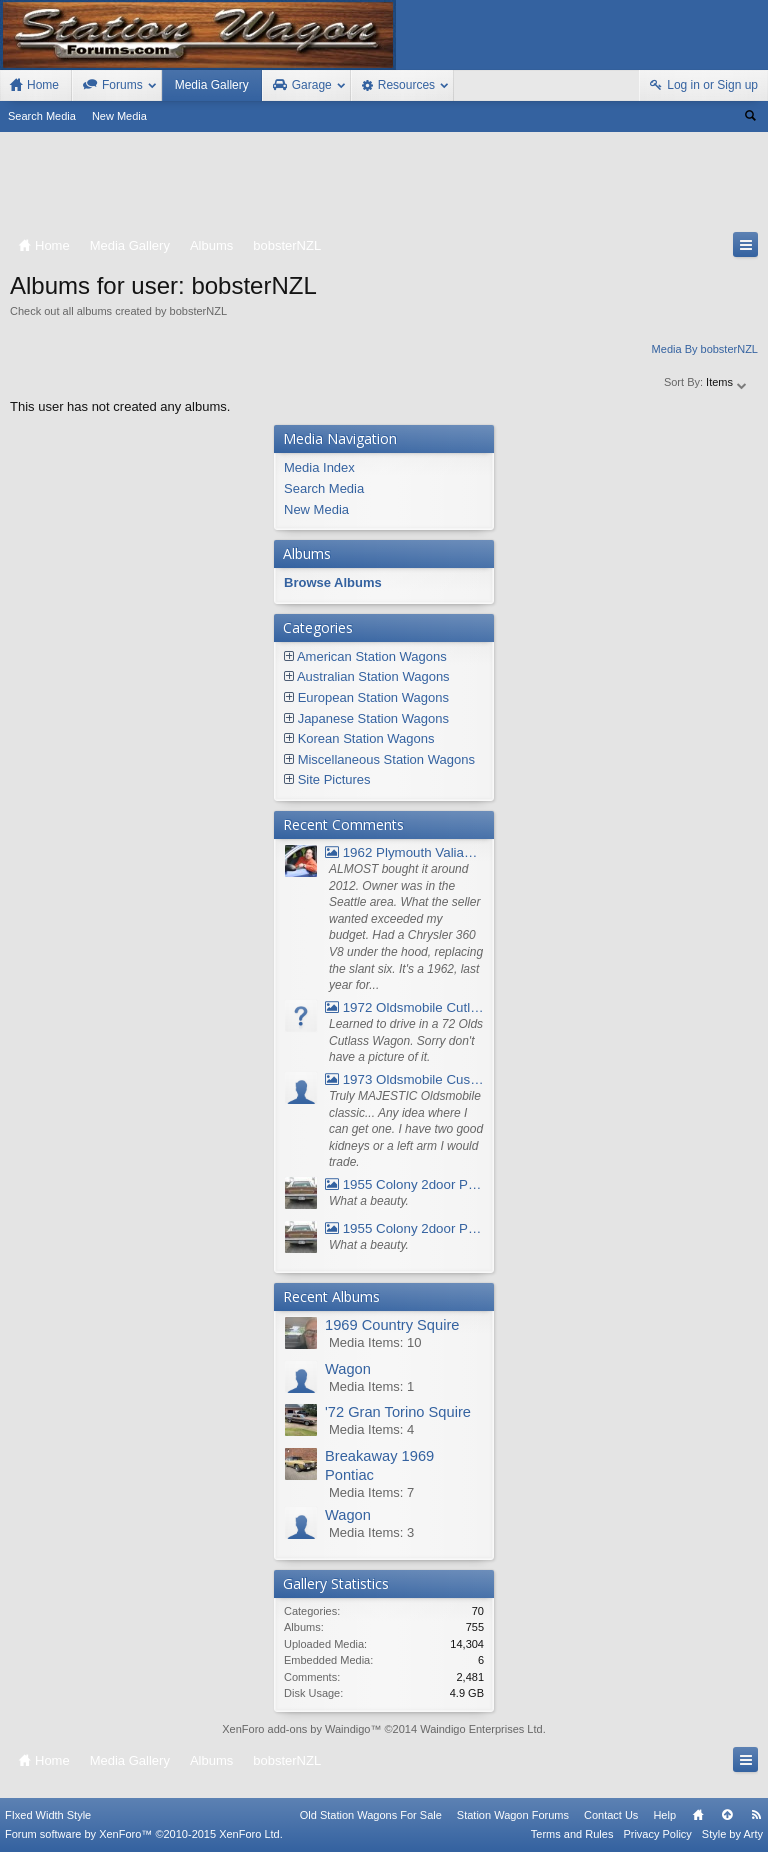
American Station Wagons (372, 656)
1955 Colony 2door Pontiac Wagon (404, 1184)
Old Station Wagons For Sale (371, 1815)
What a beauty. (369, 1201)
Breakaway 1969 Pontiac (379, 1465)
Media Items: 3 (371, 1532)
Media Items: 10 (375, 1342)
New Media (119, 116)
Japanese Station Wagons (373, 718)
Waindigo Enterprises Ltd (481, 1729)
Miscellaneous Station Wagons (386, 759)
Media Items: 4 (371, 1429)
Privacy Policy (657, 1834)
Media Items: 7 (371, 1492)
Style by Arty (732, 1834)
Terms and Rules (572, 1834)
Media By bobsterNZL (705, 349)
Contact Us (611, 1815)
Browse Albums (333, 582)
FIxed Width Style (48, 1815)
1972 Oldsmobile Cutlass (404, 1007)
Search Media (42, 116)
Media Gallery (212, 85)
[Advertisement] (384, 186)
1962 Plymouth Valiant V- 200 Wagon (404, 852)
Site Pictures (334, 779)
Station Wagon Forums (513, 1815)
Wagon (348, 1369)
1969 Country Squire (392, 1325)
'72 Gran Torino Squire (398, 1412)
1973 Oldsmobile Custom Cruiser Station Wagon (404, 1079)
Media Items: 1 (371, 1386)
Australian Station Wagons (373, 676)
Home (698, 1815)
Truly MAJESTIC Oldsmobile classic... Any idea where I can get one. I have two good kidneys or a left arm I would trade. (406, 1129)
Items (727, 382)
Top (727, 1815)
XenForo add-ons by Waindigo (296, 1729)
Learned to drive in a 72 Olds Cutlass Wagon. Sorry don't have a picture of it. (406, 1040)
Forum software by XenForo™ (144, 1834)
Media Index (319, 467)
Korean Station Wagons (366, 738)
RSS (756, 1815)
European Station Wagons (373, 697)
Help (664, 1815)
